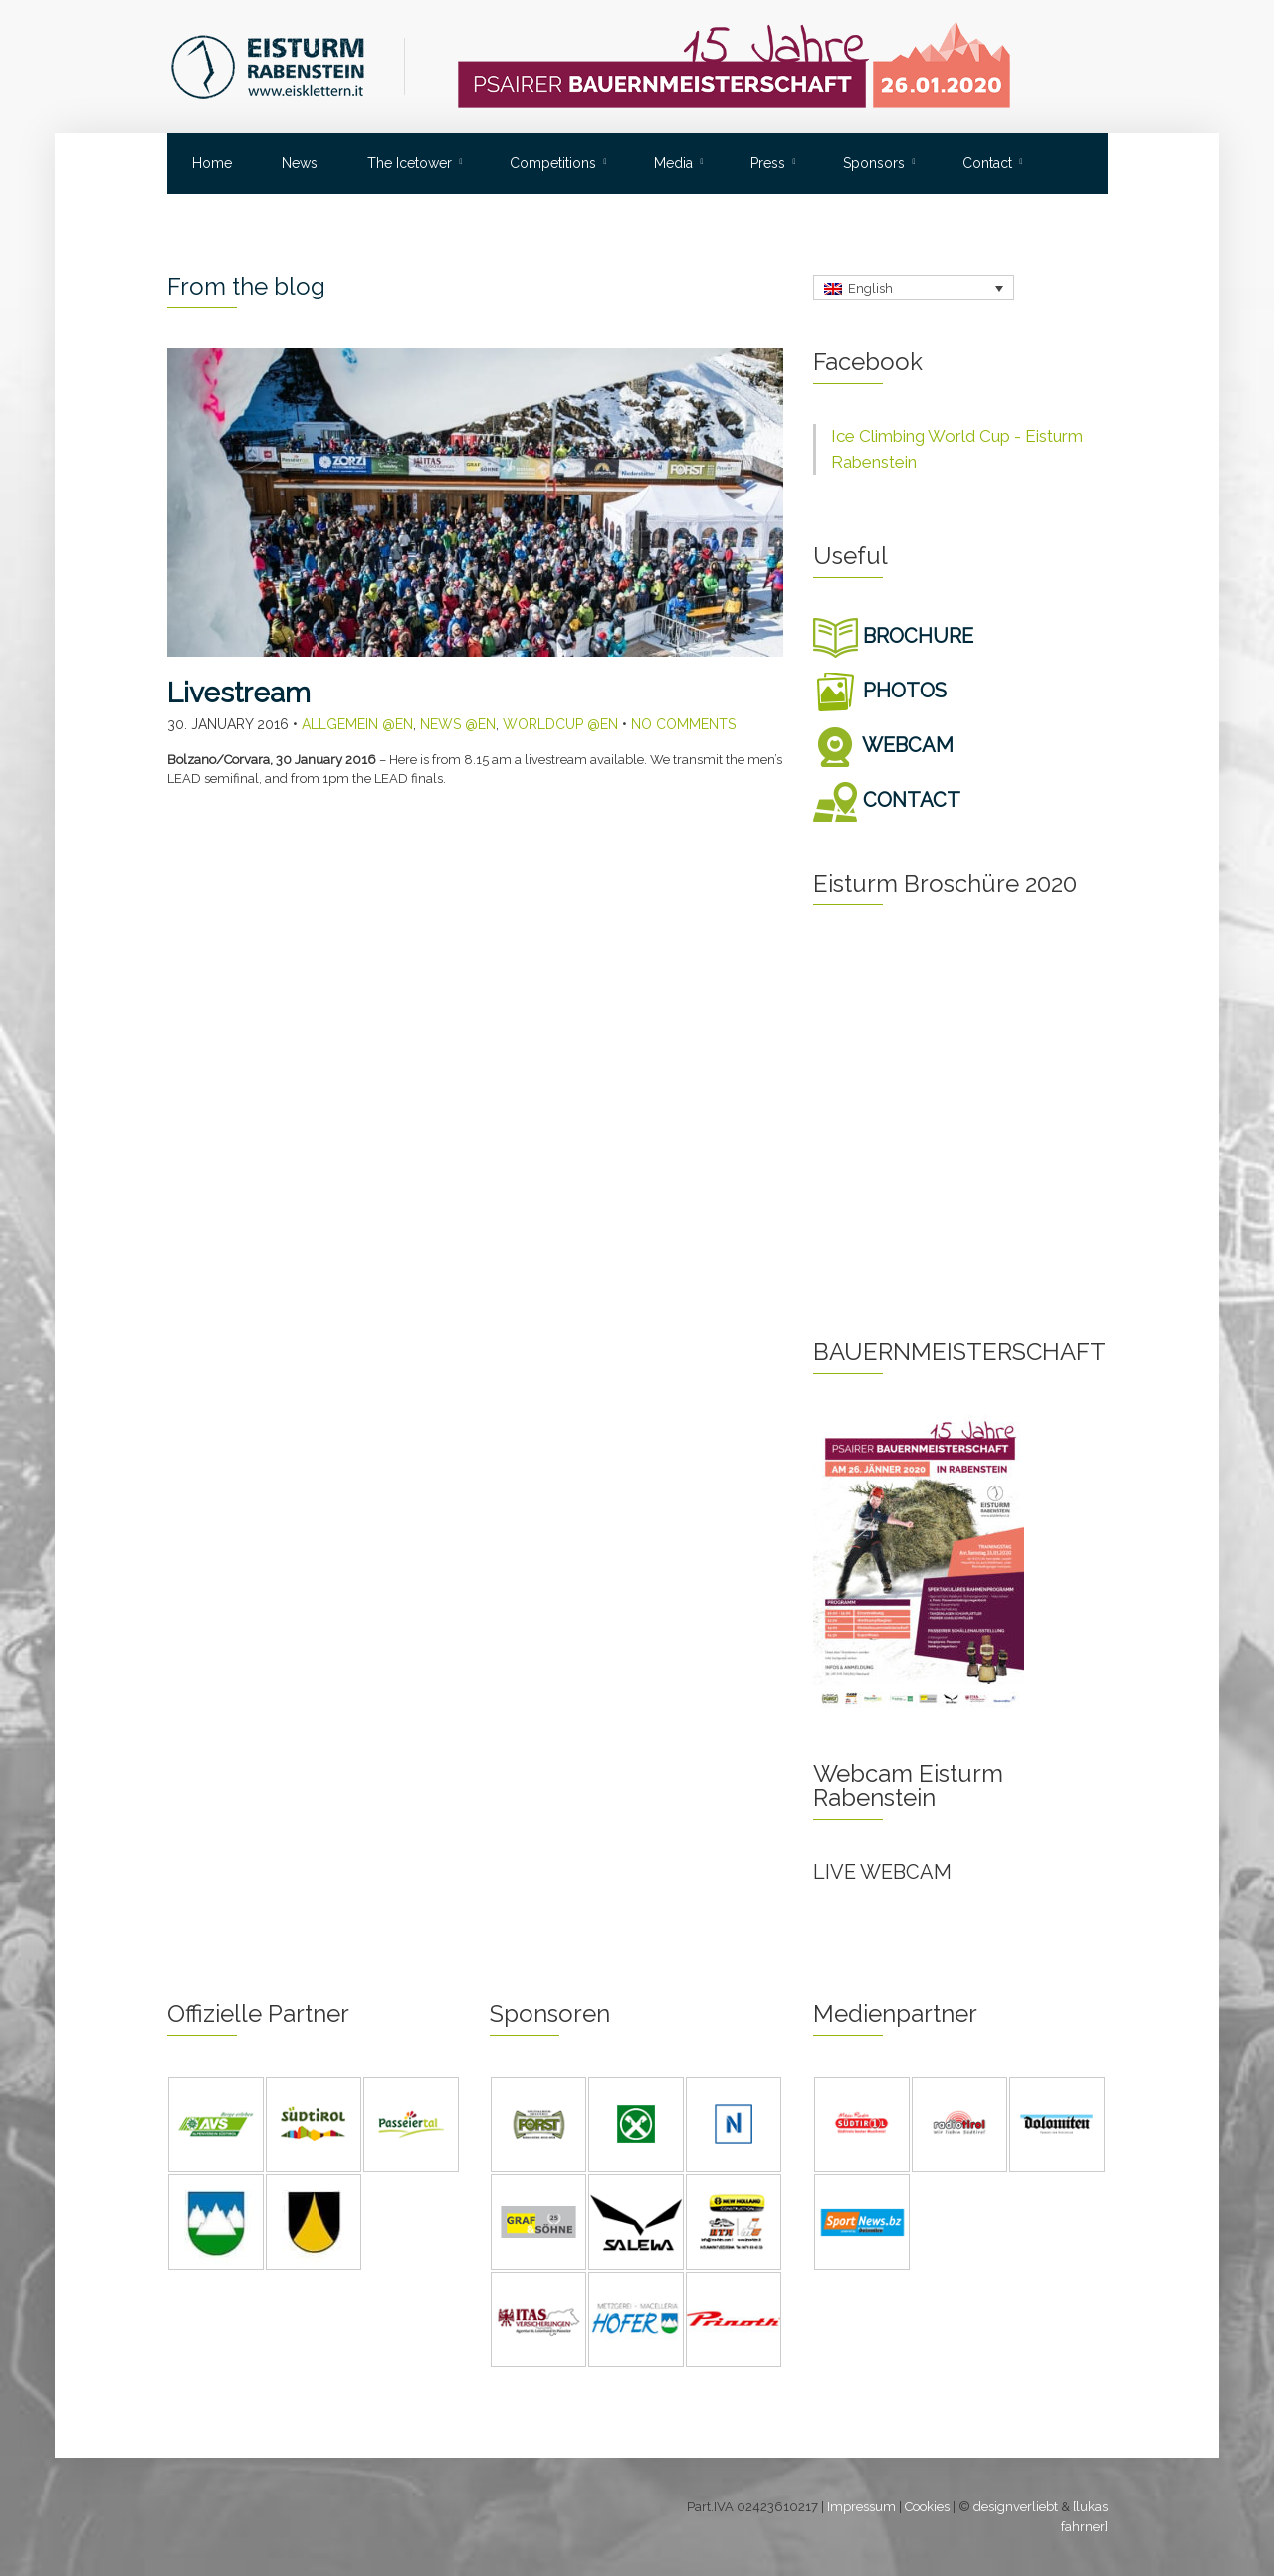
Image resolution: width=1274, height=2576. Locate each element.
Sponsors (874, 163)
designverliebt (1015, 2506)
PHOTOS (880, 690)
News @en (458, 724)
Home (212, 163)
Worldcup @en (560, 724)
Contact (987, 163)
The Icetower (409, 163)
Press (767, 163)
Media (673, 163)
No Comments (683, 724)
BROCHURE (893, 636)
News (300, 163)
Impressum (861, 2506)
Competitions (553, 163)
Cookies (927, 2506)
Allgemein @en (357, 724)
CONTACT (886, 800)
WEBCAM (883, 745)
